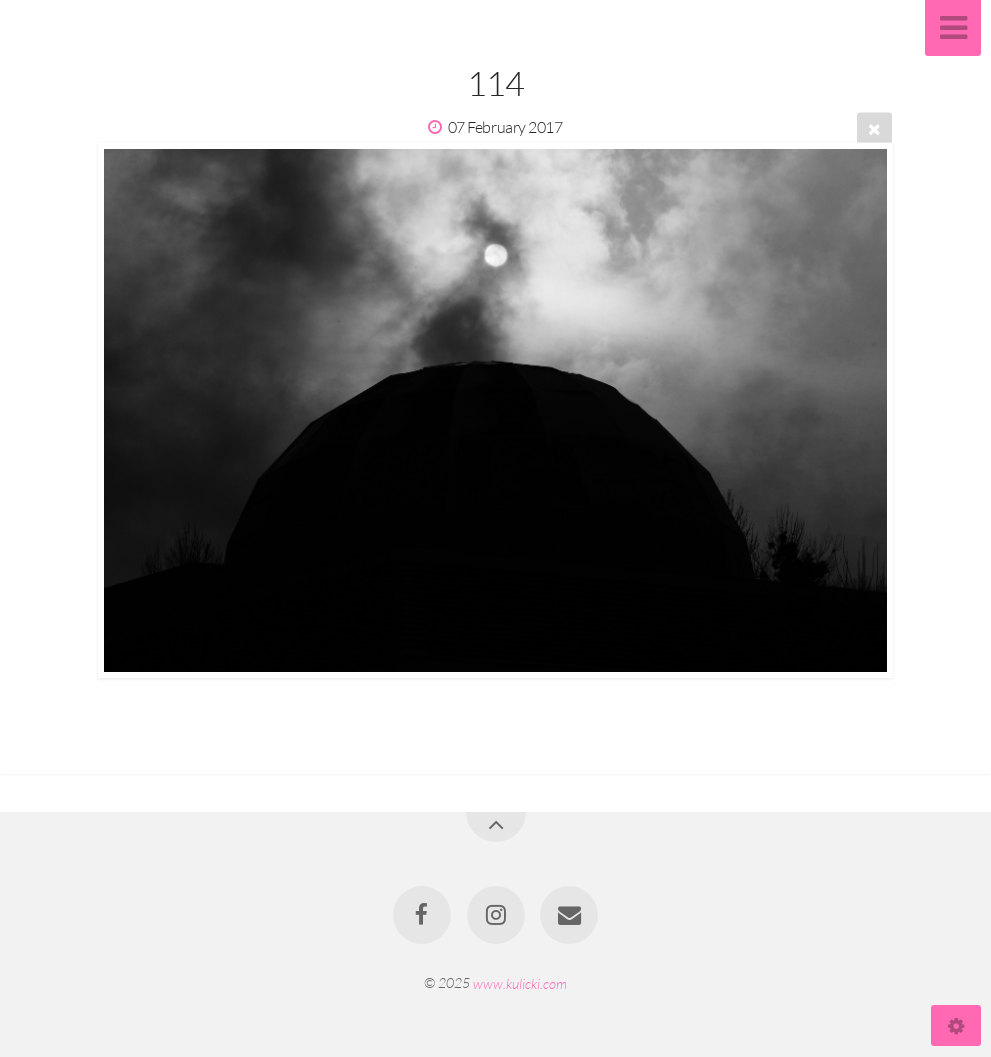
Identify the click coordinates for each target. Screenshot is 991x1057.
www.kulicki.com (520, 982)
